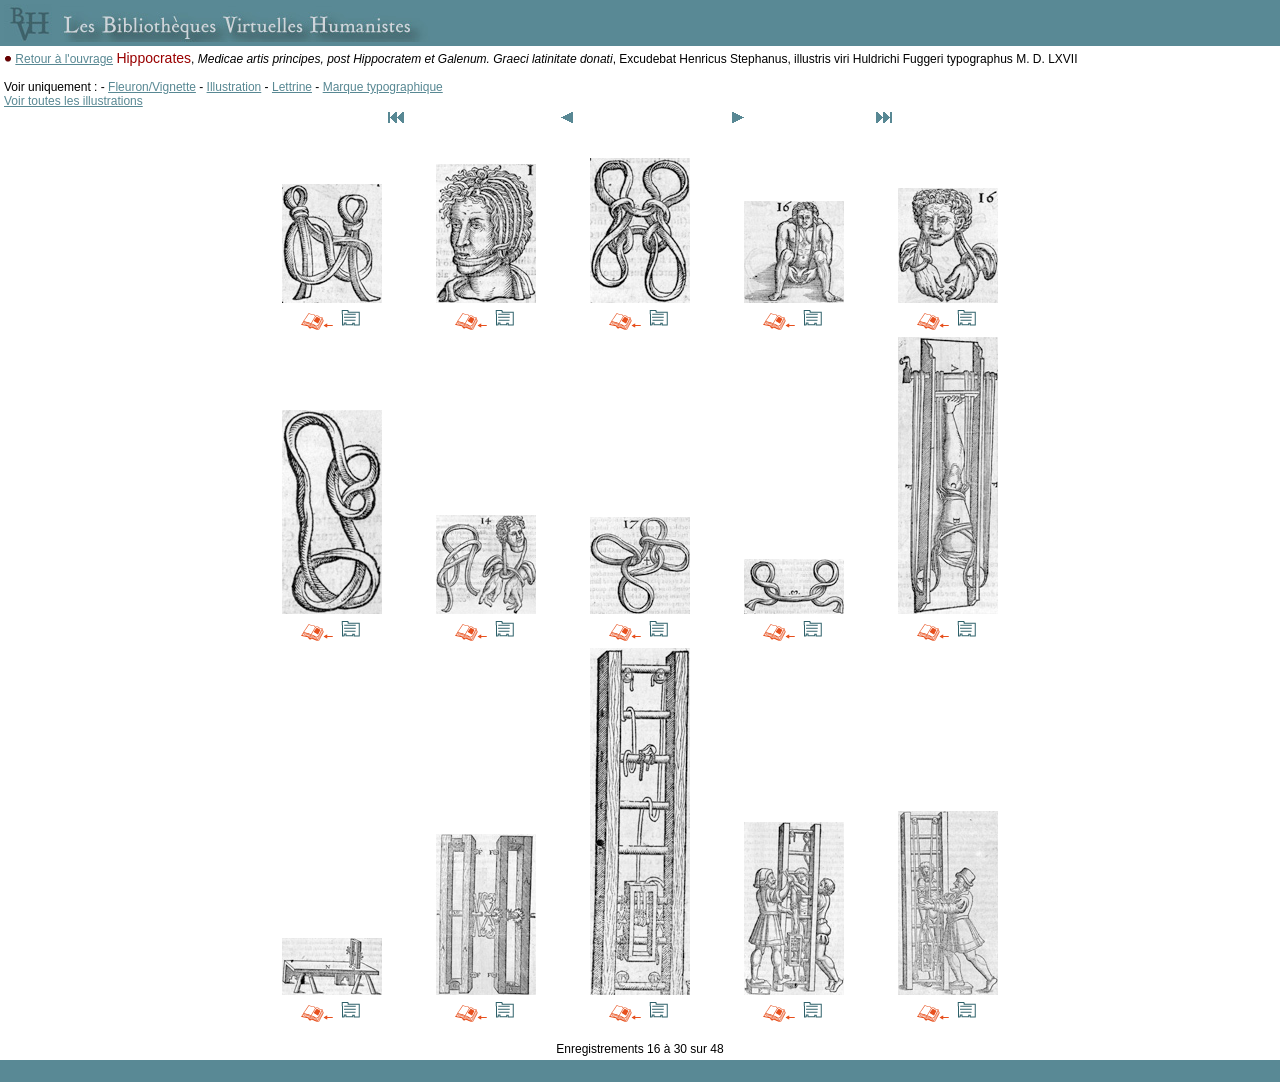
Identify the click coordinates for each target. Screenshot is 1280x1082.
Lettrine (292, 87)
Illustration (234, 87)
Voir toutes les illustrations (73, 101)
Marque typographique (383, 87)
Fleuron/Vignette (152, 87)
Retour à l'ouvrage (64, 59)
